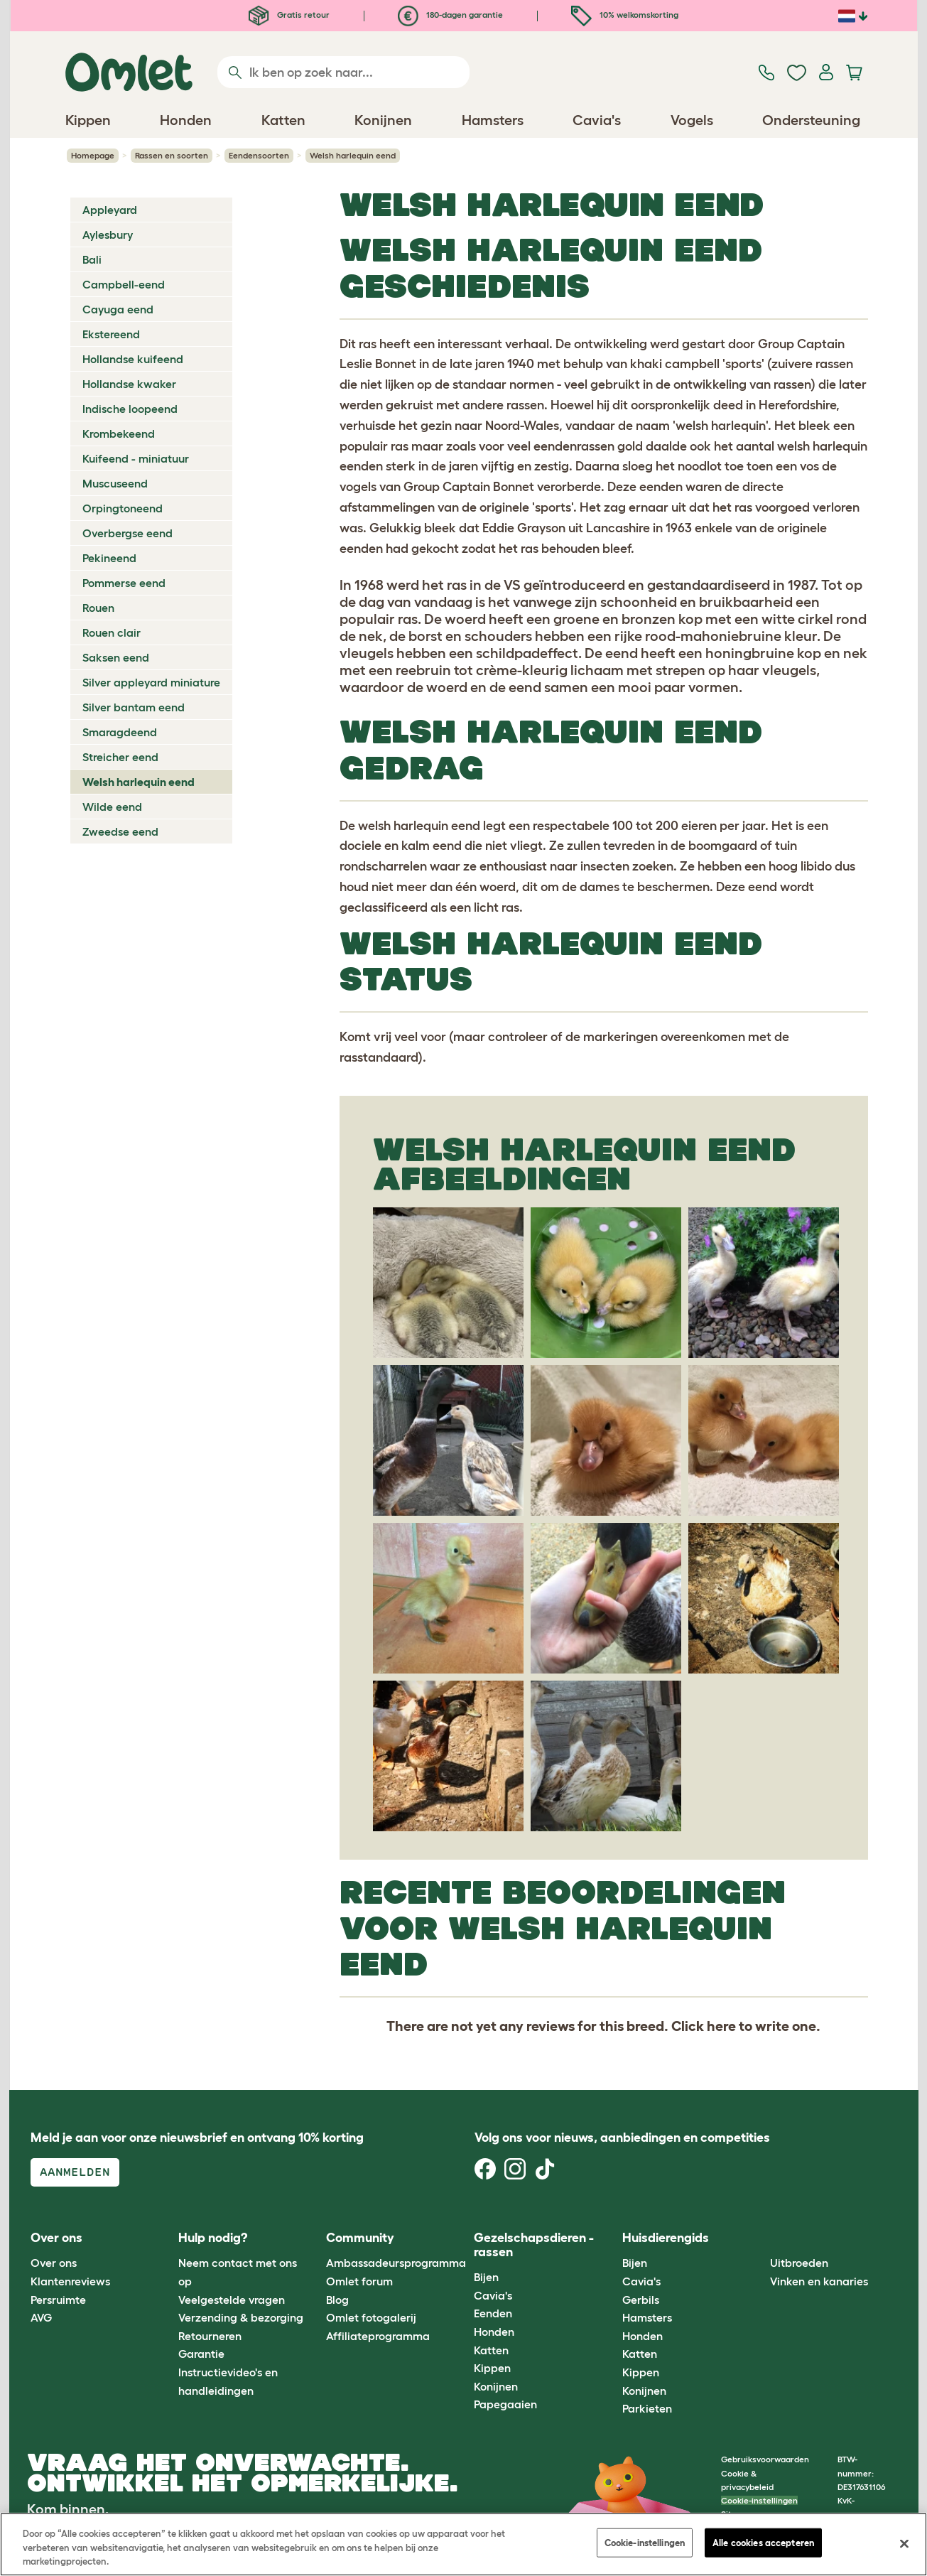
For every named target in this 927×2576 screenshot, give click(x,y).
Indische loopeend (130, 408)
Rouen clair (111, 632)
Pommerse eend (124, 582)
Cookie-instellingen (759, 2500)
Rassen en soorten (171, 155)
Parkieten (647, 2408)
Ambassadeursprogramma (396, 2262)
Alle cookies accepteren (763, 2542)
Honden (494, 2331)
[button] (759, 2238)
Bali (92, 259)
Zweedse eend (120, 831)
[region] (463, 2544)
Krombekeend (118, 433)
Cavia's (493, 2295)
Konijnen (496, 2386)
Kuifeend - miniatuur (135, 458)
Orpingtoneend (122, 508)
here (721, 2026)
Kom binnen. (68, 2509)
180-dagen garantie (450, 14)
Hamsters (647, 2317)
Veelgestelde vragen (231, 2299)
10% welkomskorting (624, 14)
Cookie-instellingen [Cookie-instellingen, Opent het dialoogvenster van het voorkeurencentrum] (645, 2542)
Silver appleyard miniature (151, 682)
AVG (41, 2317)
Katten (491, 2350)
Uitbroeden (799, 2262)
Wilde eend (112, 806)
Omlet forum (359, 2281)
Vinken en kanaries (819, 2281)
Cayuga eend (117, 309)
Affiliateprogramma (378, 2335)
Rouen (98, 607)
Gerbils (640, 2299)
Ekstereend (111, 334)
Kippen (492, 2367)
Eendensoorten (259, 155)
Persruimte (58, 2299)
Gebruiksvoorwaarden (765, 2459)
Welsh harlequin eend (138, 781)
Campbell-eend (123, 284)
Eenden (493, 2313)
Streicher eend (120, 756)
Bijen (486, 2276)
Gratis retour (289, 14)
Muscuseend (115, 483)
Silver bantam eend (133, 707)
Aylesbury (107, 234)
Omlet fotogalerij (371, 2317)
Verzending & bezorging (240, 2317)
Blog (337, 2299)
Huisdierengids (665, 2238)
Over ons (54, 2262)
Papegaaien (505, 2404)
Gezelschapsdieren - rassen (534, 2245)
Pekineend (109, 557)
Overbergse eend (127, 533)
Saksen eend (115, 657)
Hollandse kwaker (129, 383)
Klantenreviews (70, 2281)
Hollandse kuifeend (132, 358)
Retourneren (210, 2335)
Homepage (92, 155)
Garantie (201, 2353)
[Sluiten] (904, 2543)
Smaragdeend (119, 732)
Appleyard (109, 209)
